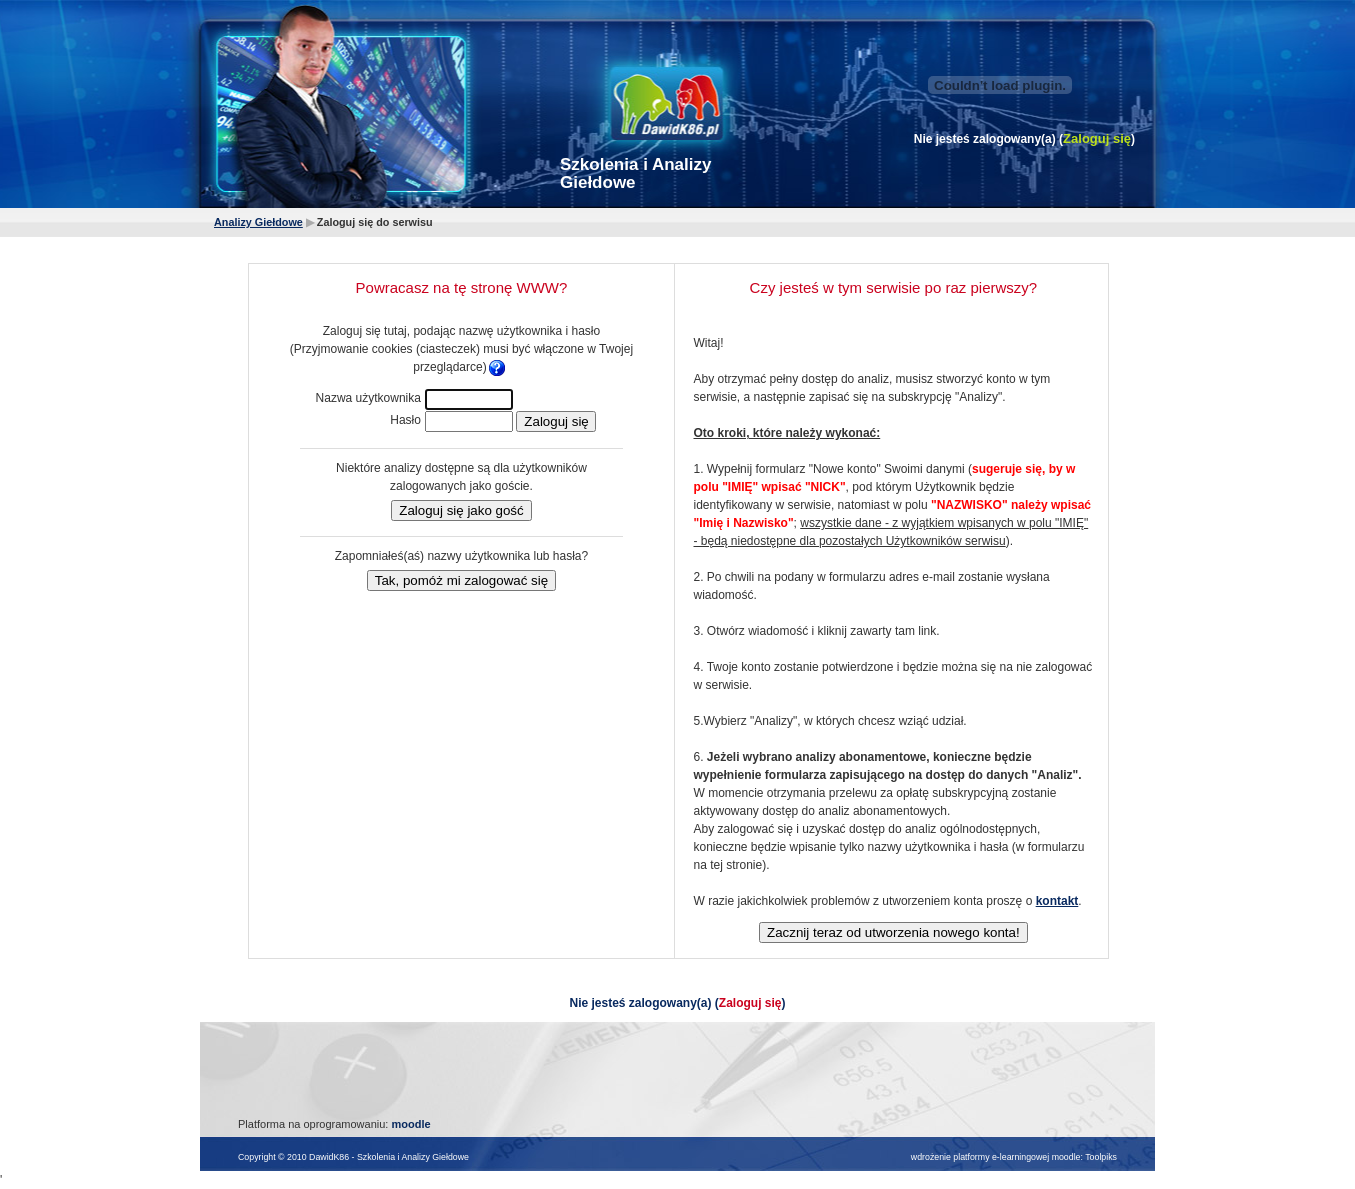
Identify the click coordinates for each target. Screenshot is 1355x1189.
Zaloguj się (1097, 138)
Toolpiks (1101, 1157)
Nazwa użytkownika (368, 398)
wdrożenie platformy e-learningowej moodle (996, 1157)
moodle (410, 1124)
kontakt (1057, 901)
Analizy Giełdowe (258, 222)
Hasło (405, 420)
